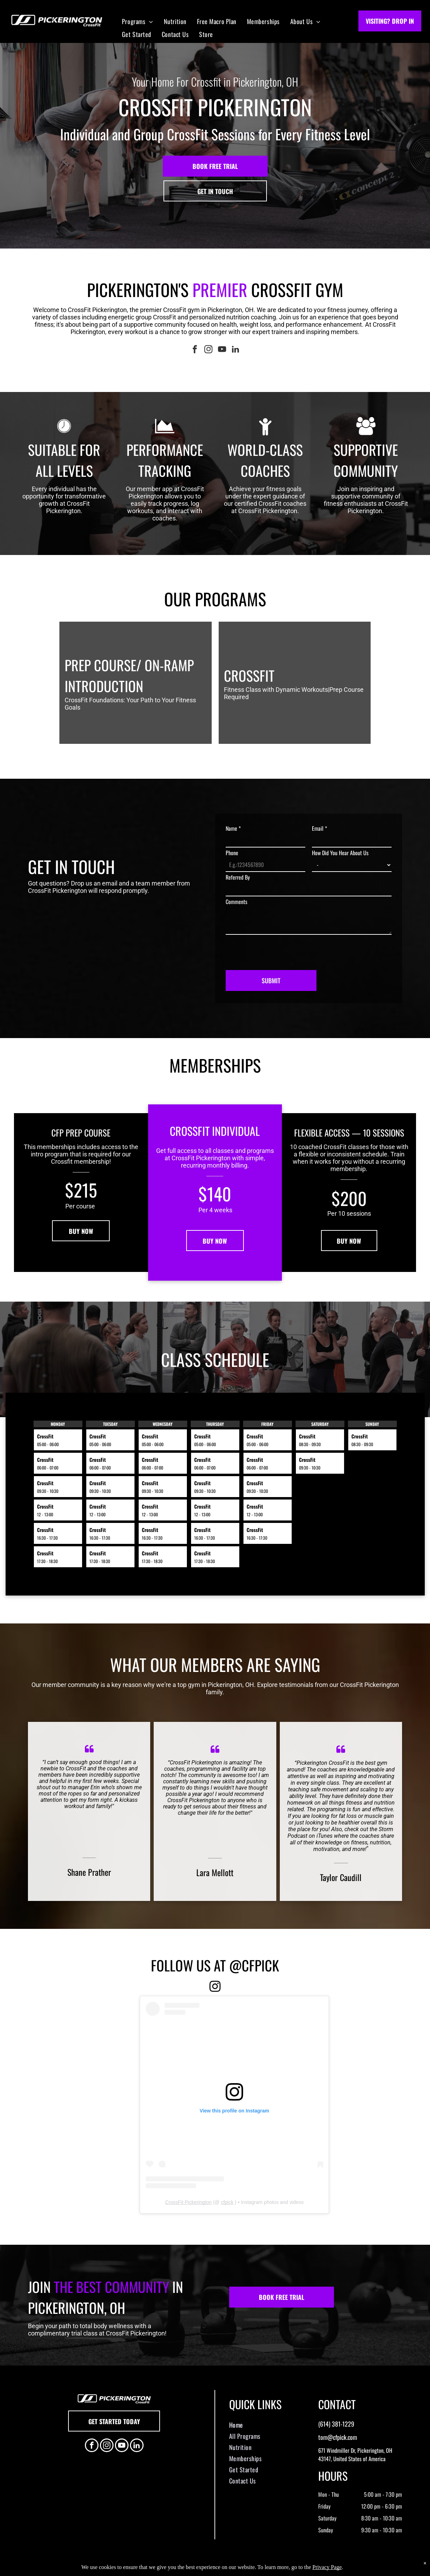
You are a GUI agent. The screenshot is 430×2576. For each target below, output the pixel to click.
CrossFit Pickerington (188, 2202)
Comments (236, 901)
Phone (232, 853)
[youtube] (222, 350)
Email (319, 828)
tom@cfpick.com (337, 2437)
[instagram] (208, 350)
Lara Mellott (214, 1872)
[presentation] (279, 949)
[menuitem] (138, 21)
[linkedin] (235, 350)
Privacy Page (327, 2567)
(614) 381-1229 (336, 2423)
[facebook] (195, 350)
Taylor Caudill (341, 1877)
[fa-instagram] (215, 1990)
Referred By (238, 877)
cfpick (227, 2202)
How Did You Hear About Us (340, 853)
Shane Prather (89, 1872)
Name (233, 828)
